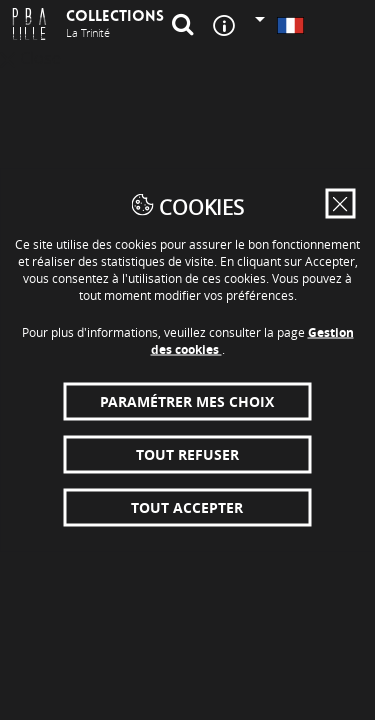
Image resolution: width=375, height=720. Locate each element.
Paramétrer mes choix (187, 401)
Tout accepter (187, 507)
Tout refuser (187, 454)
